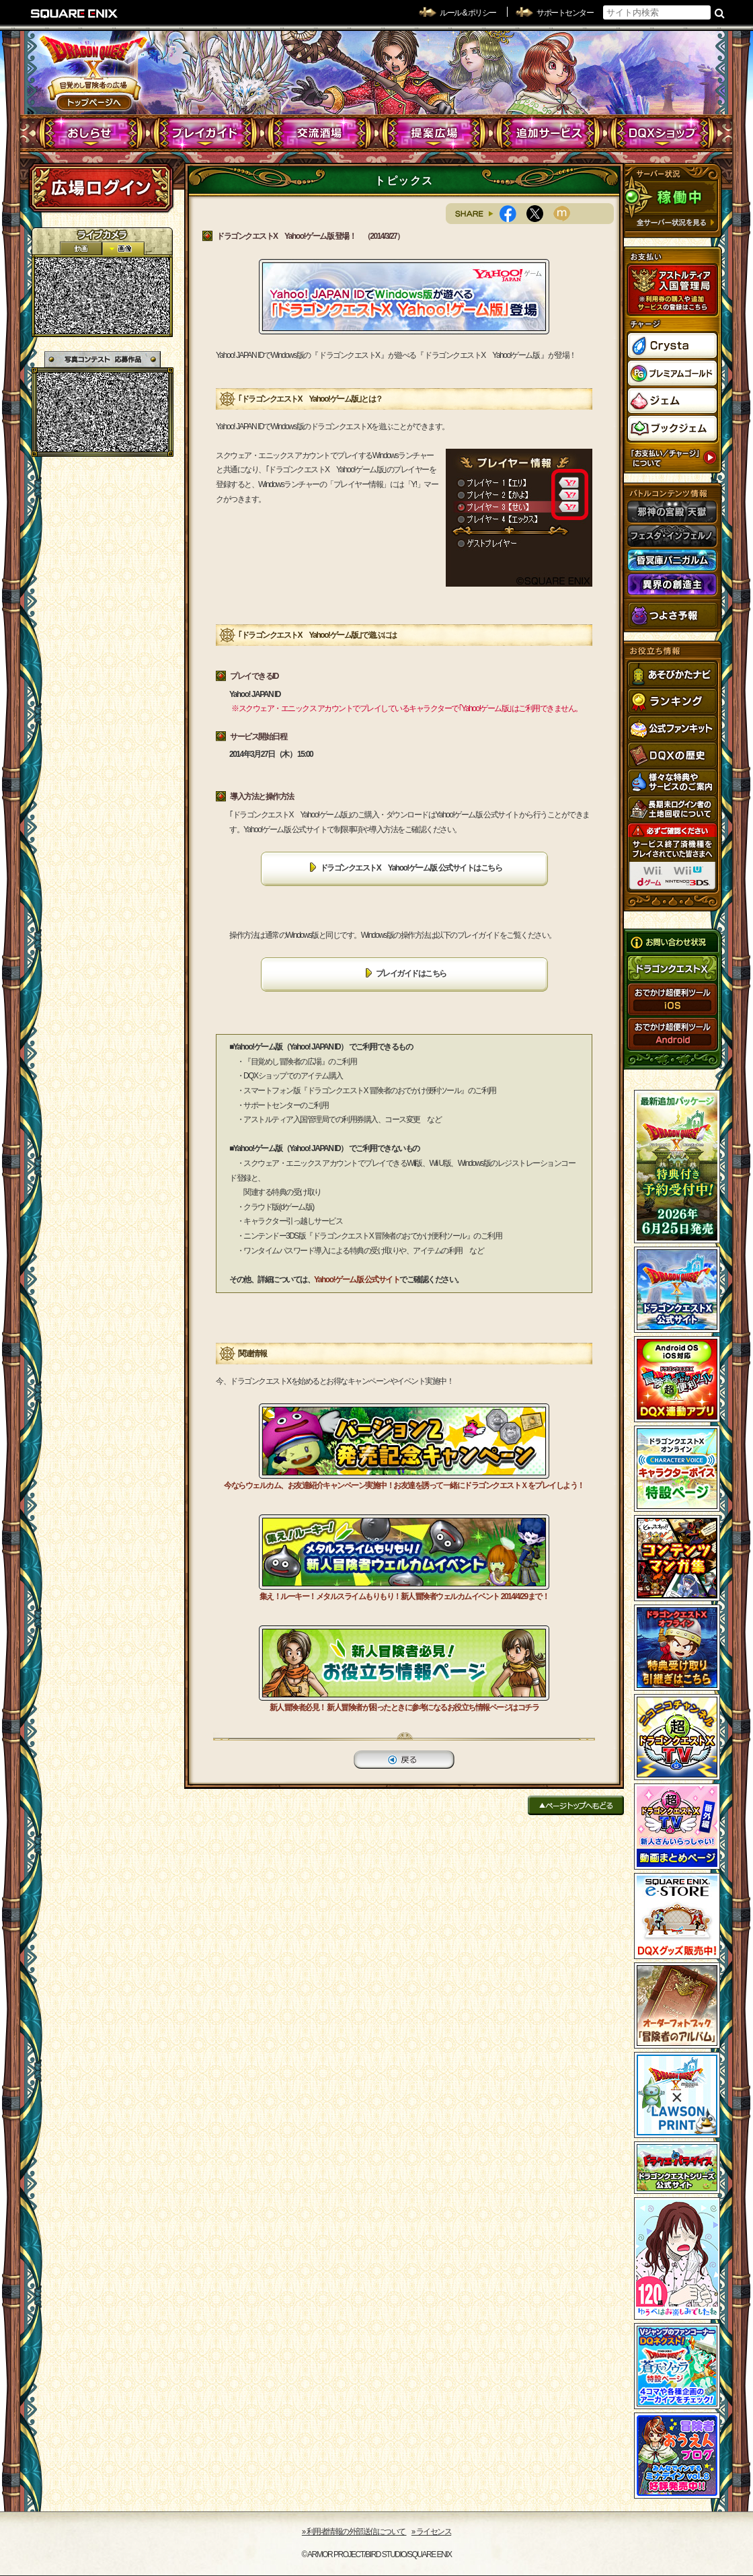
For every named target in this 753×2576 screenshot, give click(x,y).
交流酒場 (320, 133)
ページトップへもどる (576, 1805)
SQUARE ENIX (74, 13)
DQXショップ (662, 133)
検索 (720, 13)
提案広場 (434, 133)
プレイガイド (205, 133)
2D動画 (81, 249)
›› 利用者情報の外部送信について (354, 2531)
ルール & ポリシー (468, 12)
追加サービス (548, 133)
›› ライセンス (431, 2531)
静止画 (123, 249)
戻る (404, 1760)
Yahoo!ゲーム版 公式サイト (356, 1279)
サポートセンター (565, 12)
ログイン (101, 187)
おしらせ (91, 133)
